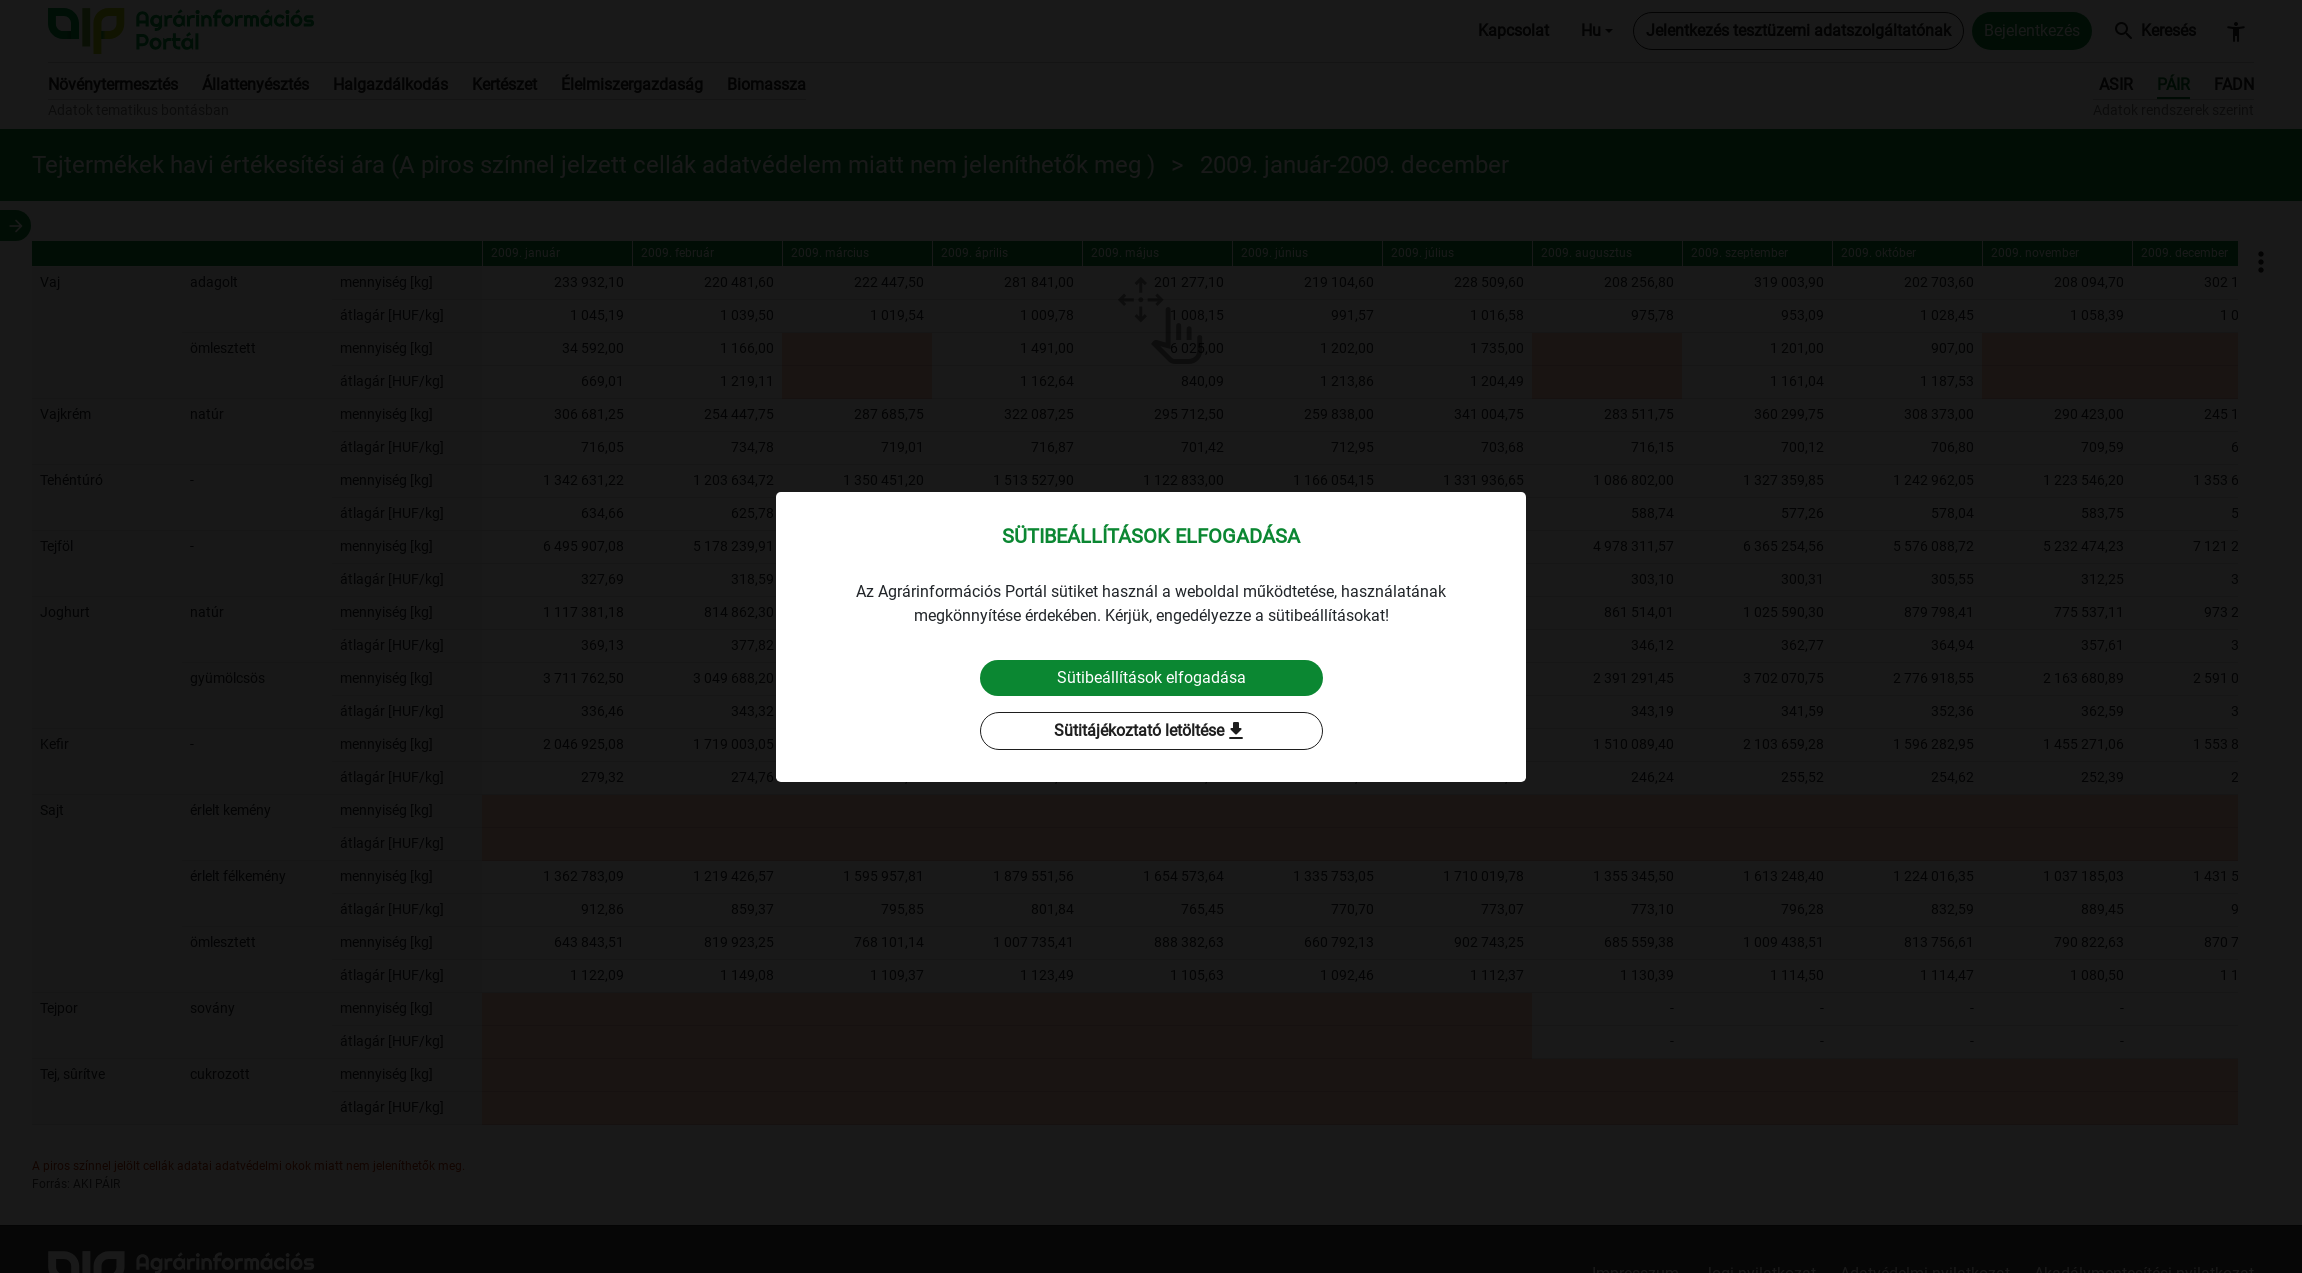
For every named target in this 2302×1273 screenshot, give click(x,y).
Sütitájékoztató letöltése (1151, 731)
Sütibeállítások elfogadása (1151, 677)
